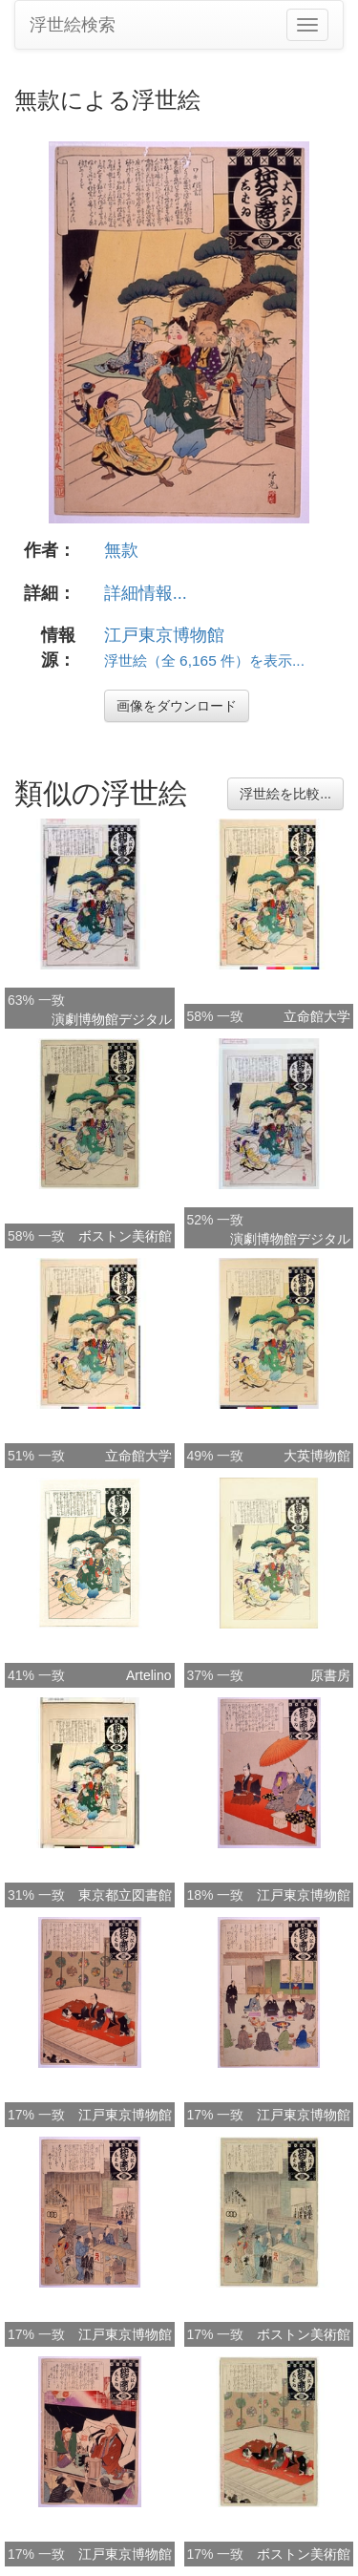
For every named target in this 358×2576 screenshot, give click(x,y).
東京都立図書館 (125, 1895)
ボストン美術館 (125, 1236)
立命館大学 (317, 1016)
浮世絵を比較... (285, 793)
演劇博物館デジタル (112, 1019)
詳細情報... (145, 593)
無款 (121, 550)
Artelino (148, 1675)
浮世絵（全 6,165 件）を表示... (204, 660)
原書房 (330, 1675)
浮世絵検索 (73, 24)
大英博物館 (317, 1455)
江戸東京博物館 (164, 635)
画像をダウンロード (176, 705)
